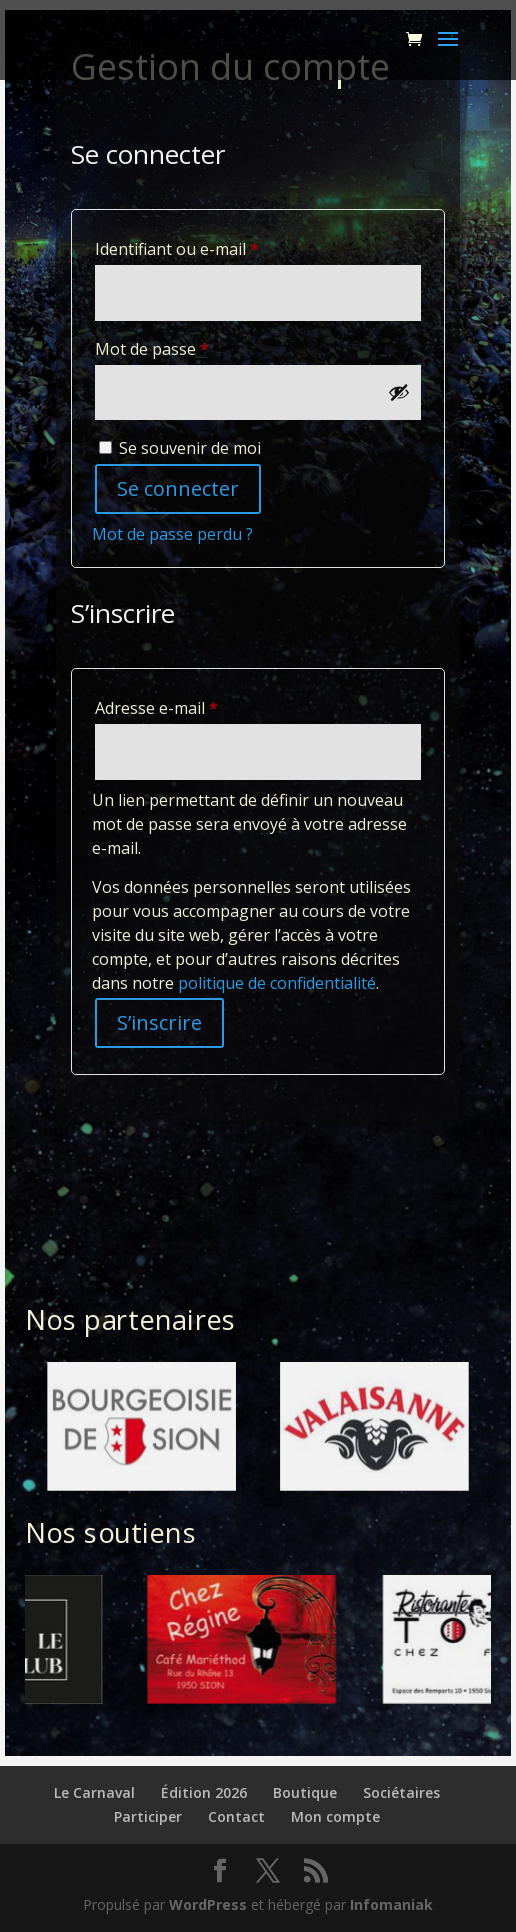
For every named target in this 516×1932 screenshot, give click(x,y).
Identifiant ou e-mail (219, 246)
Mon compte (335, 1816)
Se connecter (178, 488)
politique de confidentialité (277, 983)
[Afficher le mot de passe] (399, 392)
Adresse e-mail (198, 705)
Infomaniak (391, 1904)
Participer (148, 1816)
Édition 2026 (204, 1792)
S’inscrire (159, 1022)
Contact (236, 1816)
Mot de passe (194, 346)
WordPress (208, 1904)
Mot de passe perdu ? (172, 534)
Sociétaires (401, 1792)
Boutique (305, 1792)
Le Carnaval (94, 1792)
